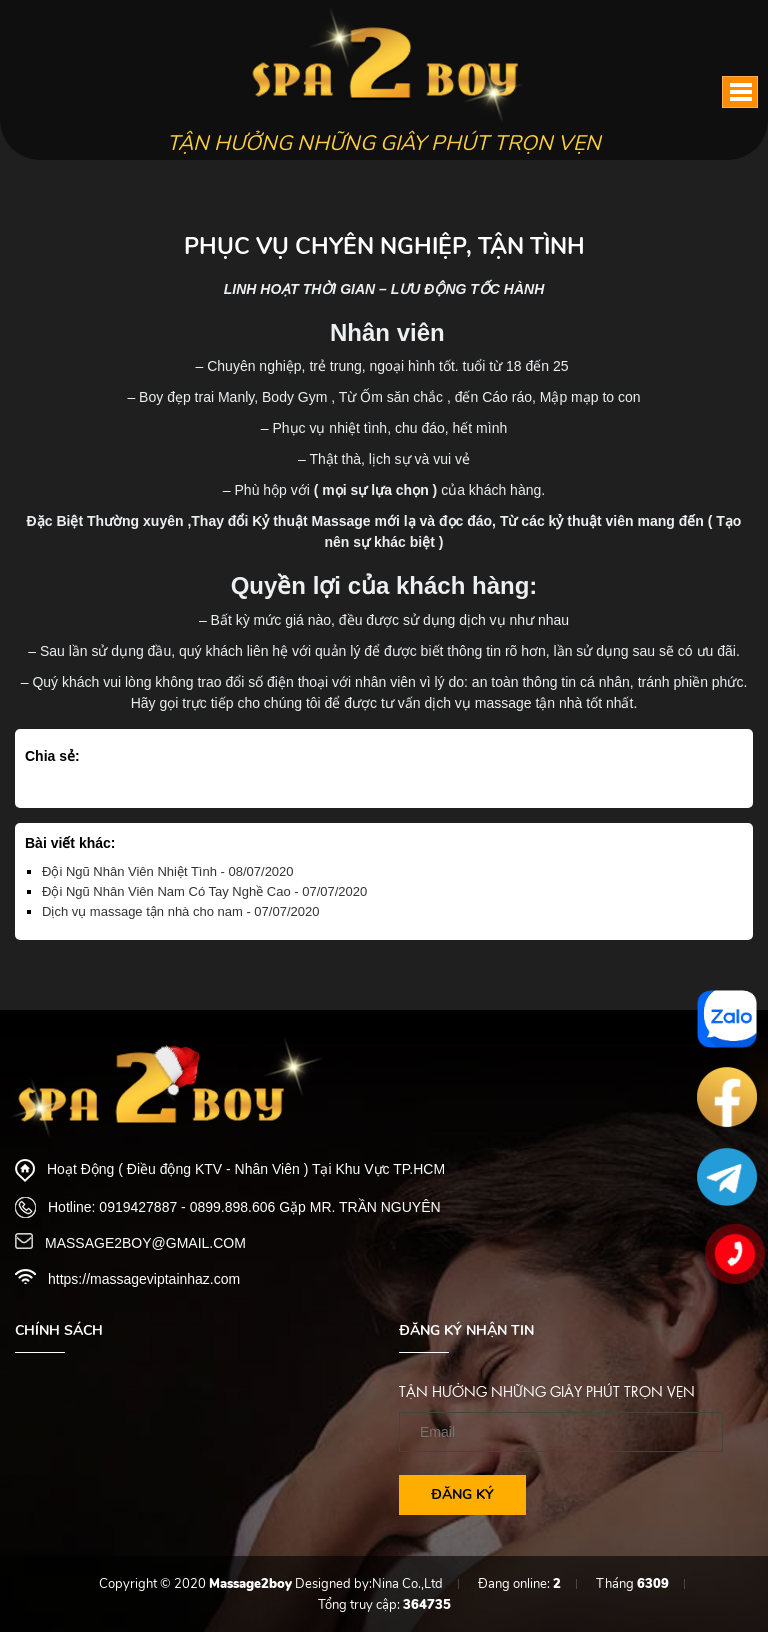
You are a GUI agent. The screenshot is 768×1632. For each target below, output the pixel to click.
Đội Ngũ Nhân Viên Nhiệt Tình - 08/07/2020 (168, 871)
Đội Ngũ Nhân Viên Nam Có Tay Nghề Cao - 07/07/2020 (204, 891)
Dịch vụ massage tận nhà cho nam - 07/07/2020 (180, 911)
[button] (740, 92)
